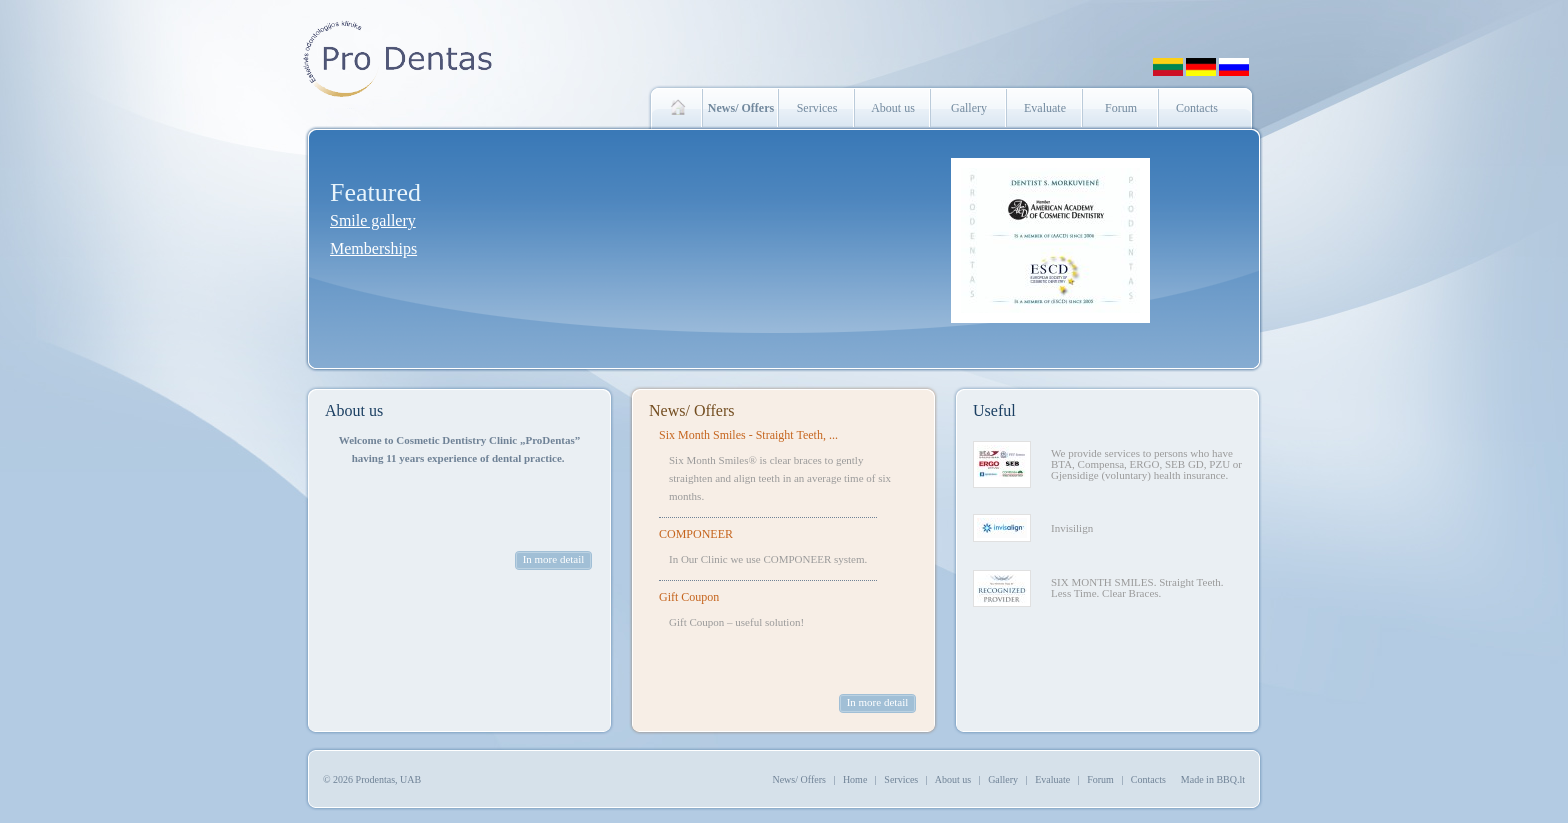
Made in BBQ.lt (1213, 779)
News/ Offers (691, 410)
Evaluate (1045, 108)
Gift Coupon (689, 597)
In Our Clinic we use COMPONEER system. (768, 559)
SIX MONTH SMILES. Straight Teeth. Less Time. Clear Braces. (1137, 587)
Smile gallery (373, 220)
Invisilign (1072, 528)
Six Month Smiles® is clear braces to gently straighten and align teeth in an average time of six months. (780, 478)
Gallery (969, 108)
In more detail (554, 559)
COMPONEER (696, 534)
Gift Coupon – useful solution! (736, 622)
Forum (1121, 108)
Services (817, 108)
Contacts (1197, 108)
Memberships (373, 248)
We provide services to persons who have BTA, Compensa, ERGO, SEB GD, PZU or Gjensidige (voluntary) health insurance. (1146, 464)
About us (893, 108)
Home (855, 779)
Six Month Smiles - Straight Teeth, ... (748, 435)
